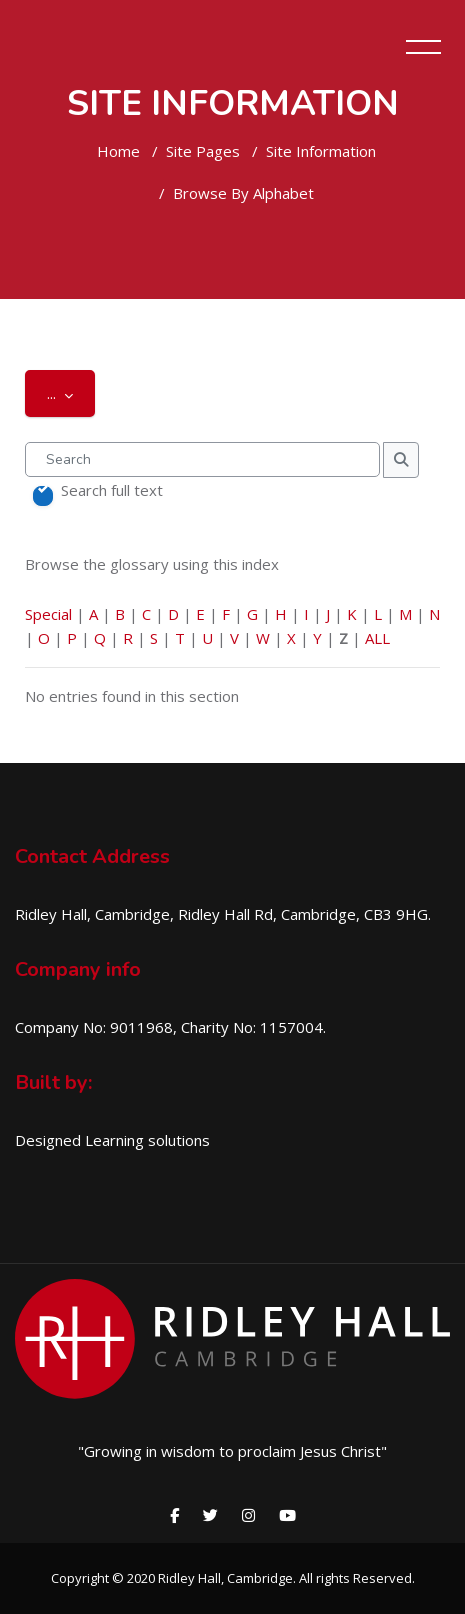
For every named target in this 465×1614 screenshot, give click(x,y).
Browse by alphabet (243, 193)
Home (118, 151)
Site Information (321, 151)
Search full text (112, 490)
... (71, 392)
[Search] (202, 459)
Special (48, 614)
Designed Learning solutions (112, 1140)
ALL (377, 638)
